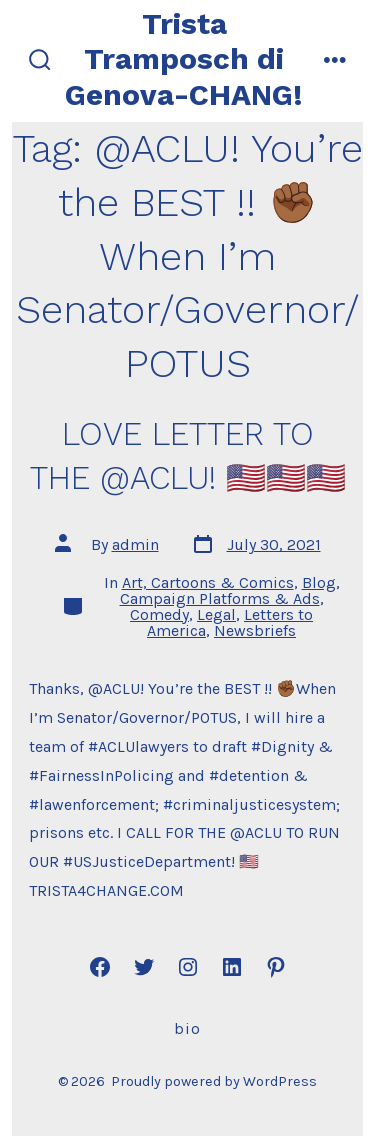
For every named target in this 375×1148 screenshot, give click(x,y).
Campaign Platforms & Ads (220, 598)
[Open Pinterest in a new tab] (276, 967)
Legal (216, 614)
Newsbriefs (255, 630)
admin (135, 544)
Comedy (159, 614)
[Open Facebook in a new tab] (100, 967)
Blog (319, 582)
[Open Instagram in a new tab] (188, 967)
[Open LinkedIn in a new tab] (232, 967)
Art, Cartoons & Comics (208, 582)
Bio (187, 1028)
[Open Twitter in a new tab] (144, 967)
